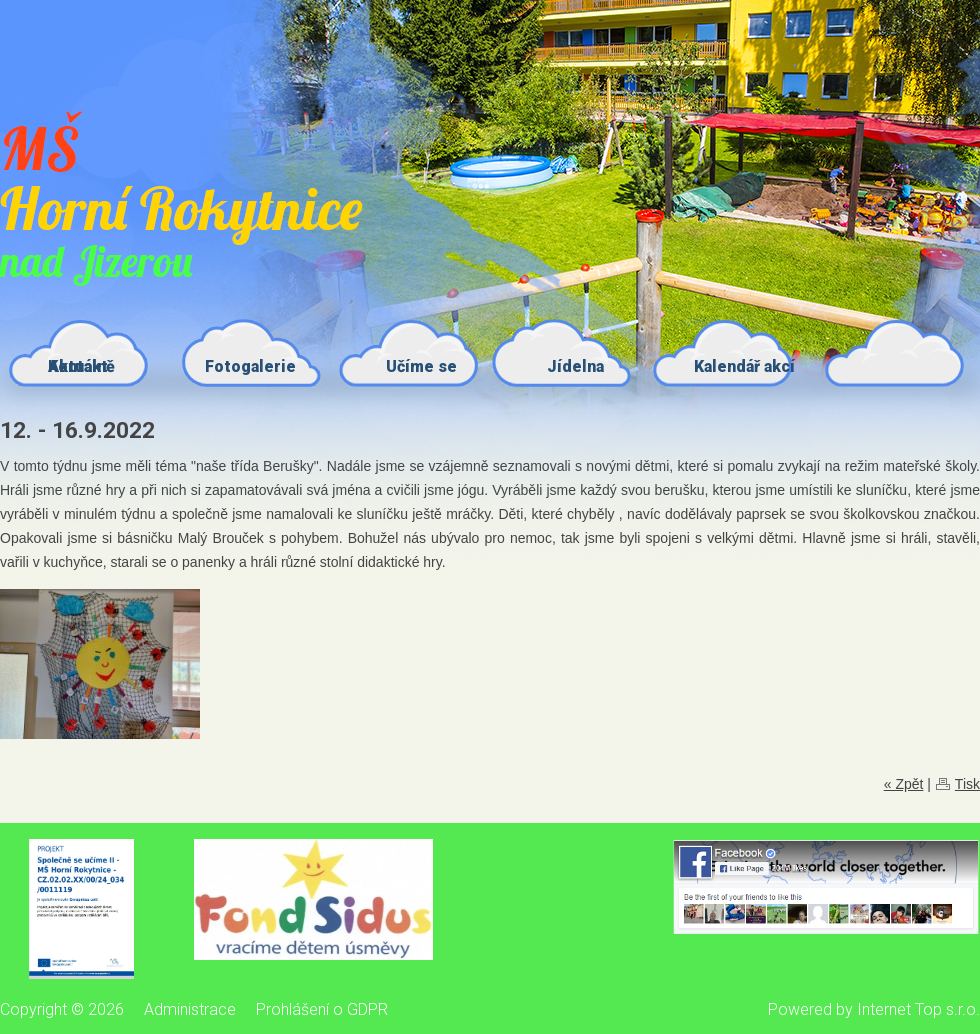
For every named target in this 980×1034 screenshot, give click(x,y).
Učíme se (421, 366)
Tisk (967, 784)
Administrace (190, 1009)
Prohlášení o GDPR (322, 1009)
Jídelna (575, 366)
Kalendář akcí (744, 366)
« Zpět (904, 784)
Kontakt (78, 366)
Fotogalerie (250, 366)
